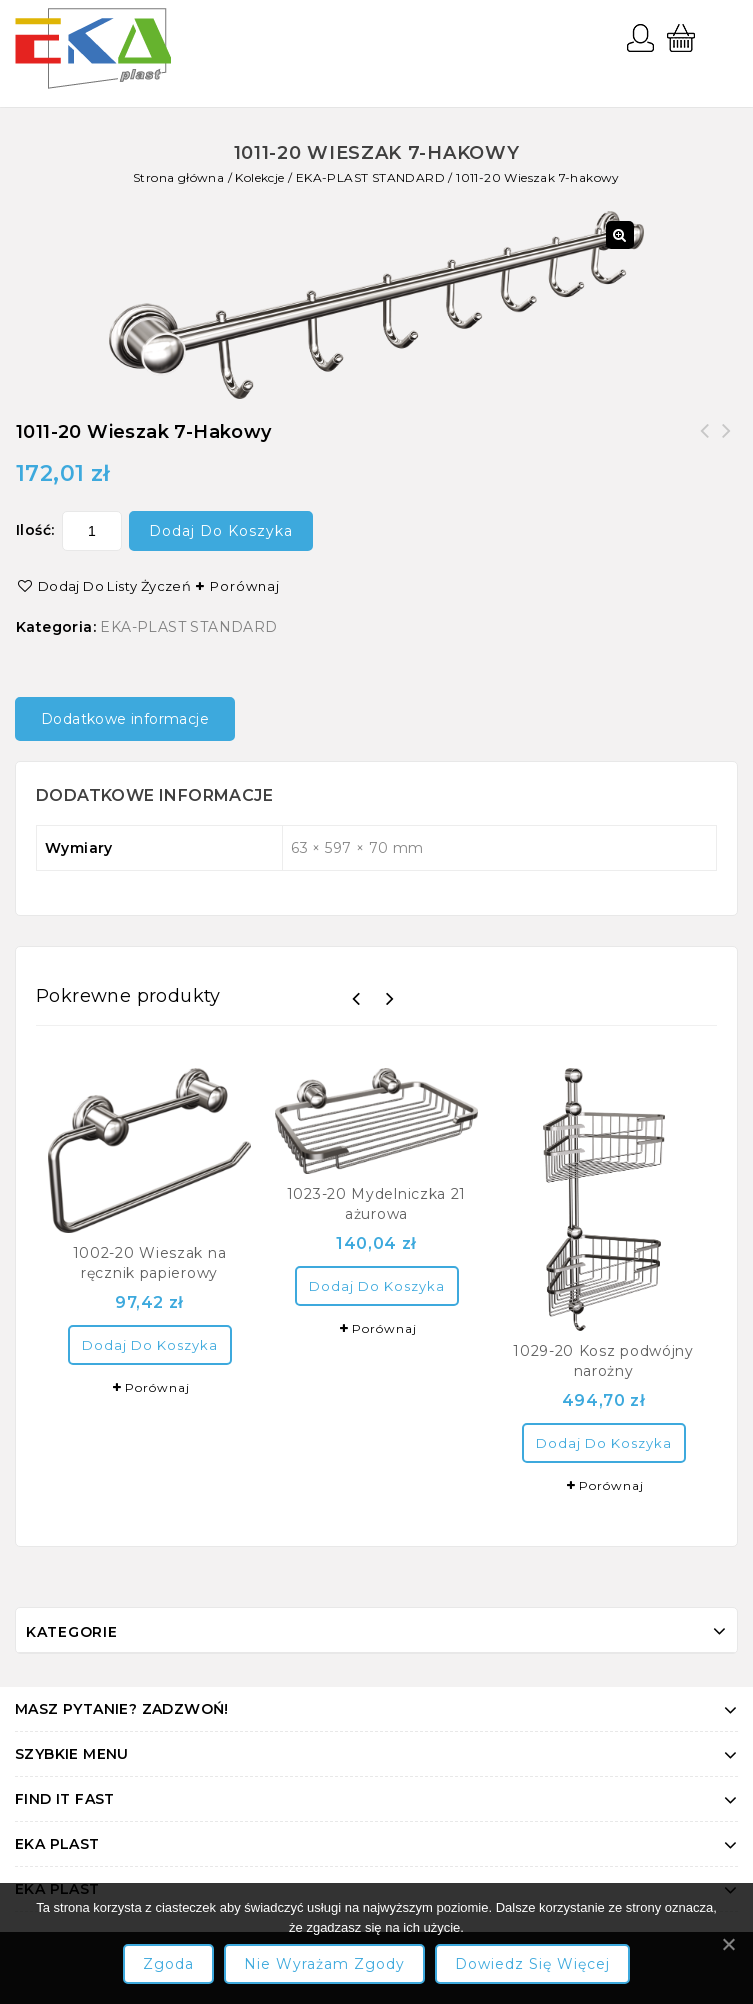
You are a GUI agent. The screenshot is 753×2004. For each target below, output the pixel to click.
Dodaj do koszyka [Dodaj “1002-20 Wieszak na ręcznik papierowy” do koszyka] (150, 1345)
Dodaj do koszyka (221, 531)
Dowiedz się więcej (532, 1964)
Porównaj (245, 586)
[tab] (132, 719)
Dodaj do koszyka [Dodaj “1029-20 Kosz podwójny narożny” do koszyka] (604, 1443)
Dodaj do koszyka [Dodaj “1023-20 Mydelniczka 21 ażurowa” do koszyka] (377, 1286)
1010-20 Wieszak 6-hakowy (727, 443)
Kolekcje (259, 177)
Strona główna (178, 177)
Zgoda (168, 1964)
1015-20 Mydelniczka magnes (705, 443)
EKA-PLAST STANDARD (370, 177)
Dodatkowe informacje (125, 719)
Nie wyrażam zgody (324, 1964)
